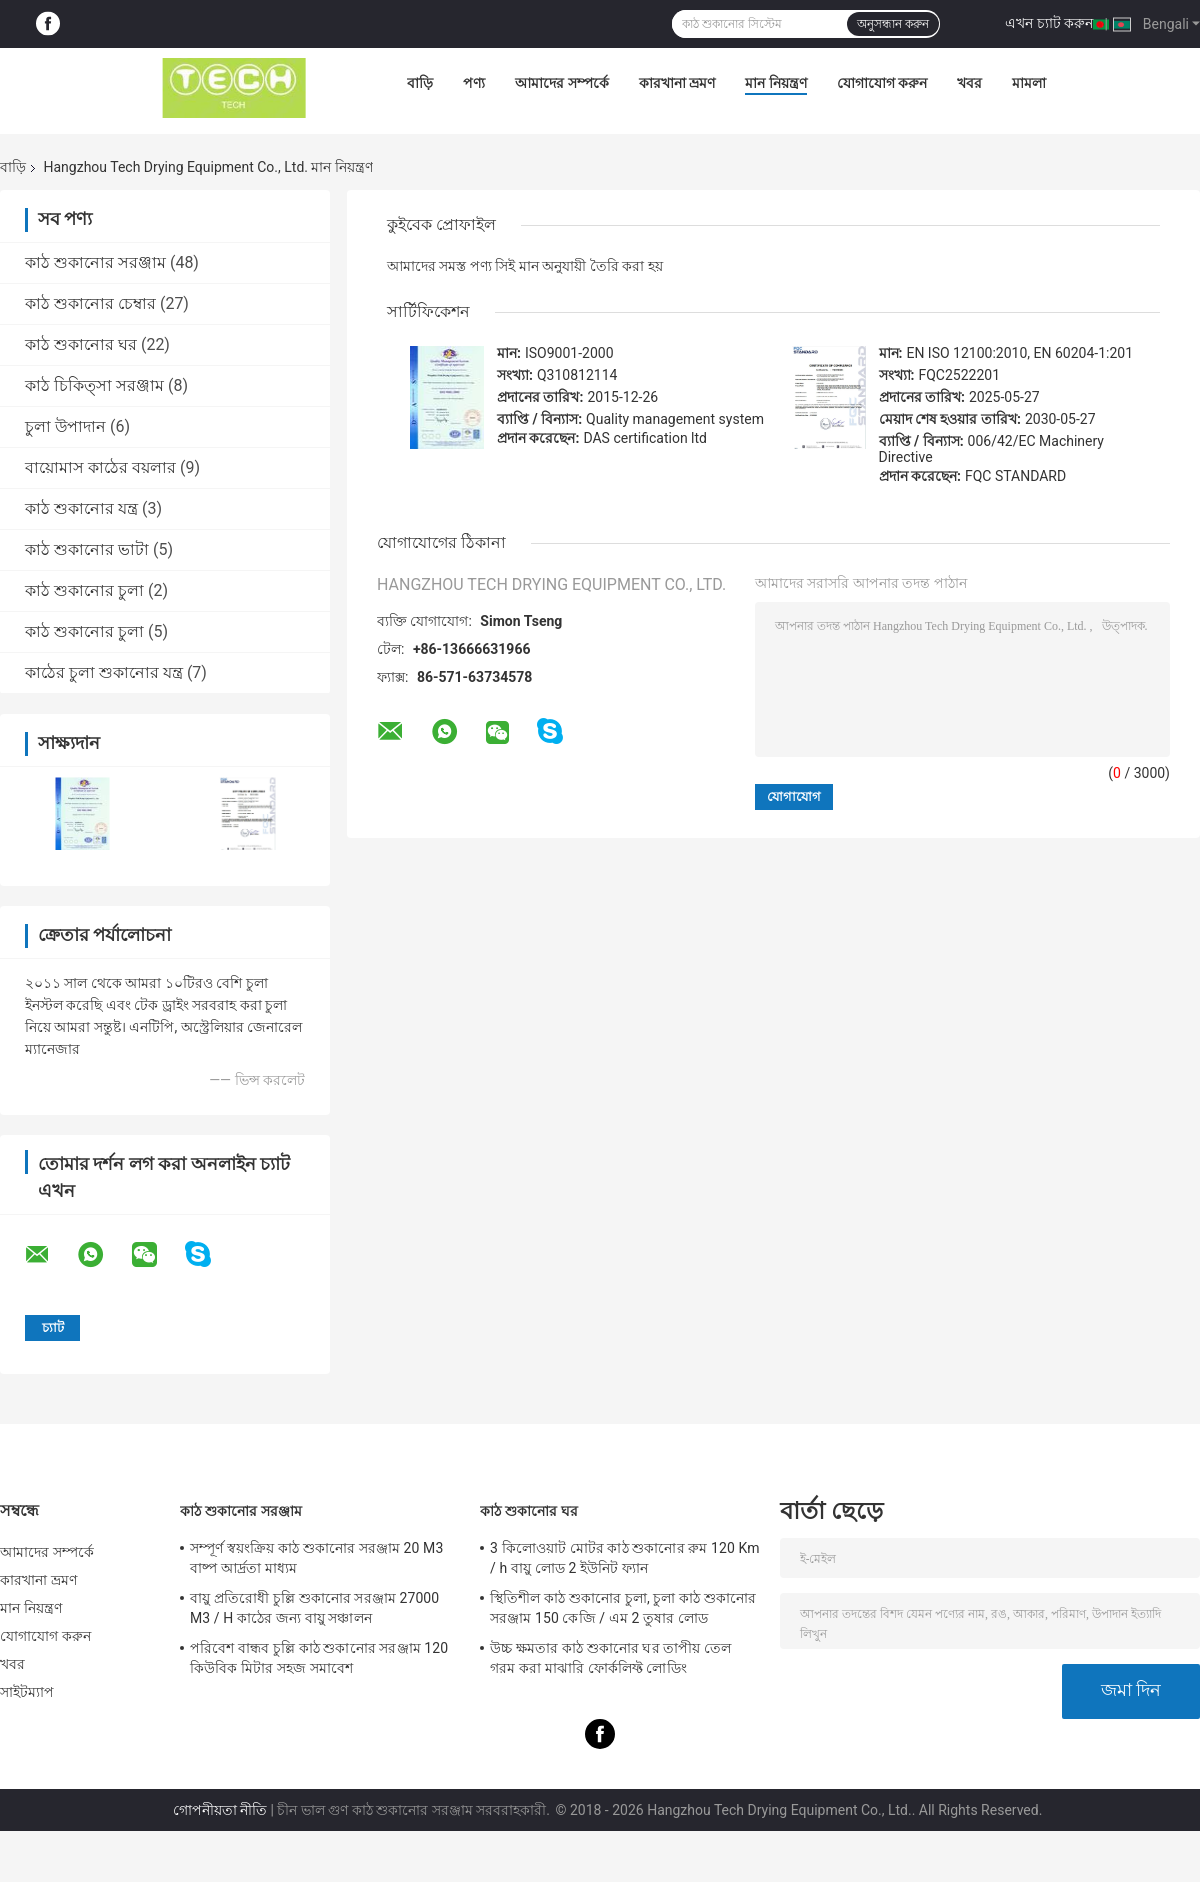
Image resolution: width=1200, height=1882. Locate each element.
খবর (969, 83)
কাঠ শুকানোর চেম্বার (90, 303)
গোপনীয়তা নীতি (220, 1810)
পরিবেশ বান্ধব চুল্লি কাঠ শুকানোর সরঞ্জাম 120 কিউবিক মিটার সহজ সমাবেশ (319, 1658)
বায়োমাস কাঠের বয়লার (100, 467)
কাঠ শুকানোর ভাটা (87, 549)
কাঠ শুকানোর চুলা (84, 590)
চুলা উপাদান (65, 426)
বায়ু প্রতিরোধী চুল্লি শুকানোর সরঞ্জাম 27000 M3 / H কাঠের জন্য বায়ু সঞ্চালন (314, 1608)
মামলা (1029, 83)
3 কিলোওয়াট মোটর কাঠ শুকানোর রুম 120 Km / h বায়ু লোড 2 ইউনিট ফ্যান (625, 1558)
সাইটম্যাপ (27, 1692)
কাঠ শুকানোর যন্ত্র (81, 508)
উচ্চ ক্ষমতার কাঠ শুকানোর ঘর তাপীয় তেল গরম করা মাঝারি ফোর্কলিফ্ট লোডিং (610, 1658)
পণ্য (474, 83)
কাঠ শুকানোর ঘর (81, 344)
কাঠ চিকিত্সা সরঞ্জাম (94, 385)
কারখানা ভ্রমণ (677, 83)
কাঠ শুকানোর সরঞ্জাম (95, 262)
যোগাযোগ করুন (882, 83)
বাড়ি (420, 83)
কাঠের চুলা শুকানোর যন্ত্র (104, 672)
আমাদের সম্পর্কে (561, 83)
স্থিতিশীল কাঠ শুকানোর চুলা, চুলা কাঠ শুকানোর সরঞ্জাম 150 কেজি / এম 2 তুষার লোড (623, 1608)
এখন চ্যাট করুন (1049, 23)
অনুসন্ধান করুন (893, 24)
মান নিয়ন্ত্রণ (775, 83)
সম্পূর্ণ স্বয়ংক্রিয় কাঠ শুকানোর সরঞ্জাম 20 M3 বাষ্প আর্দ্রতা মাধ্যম (316, 1558)
